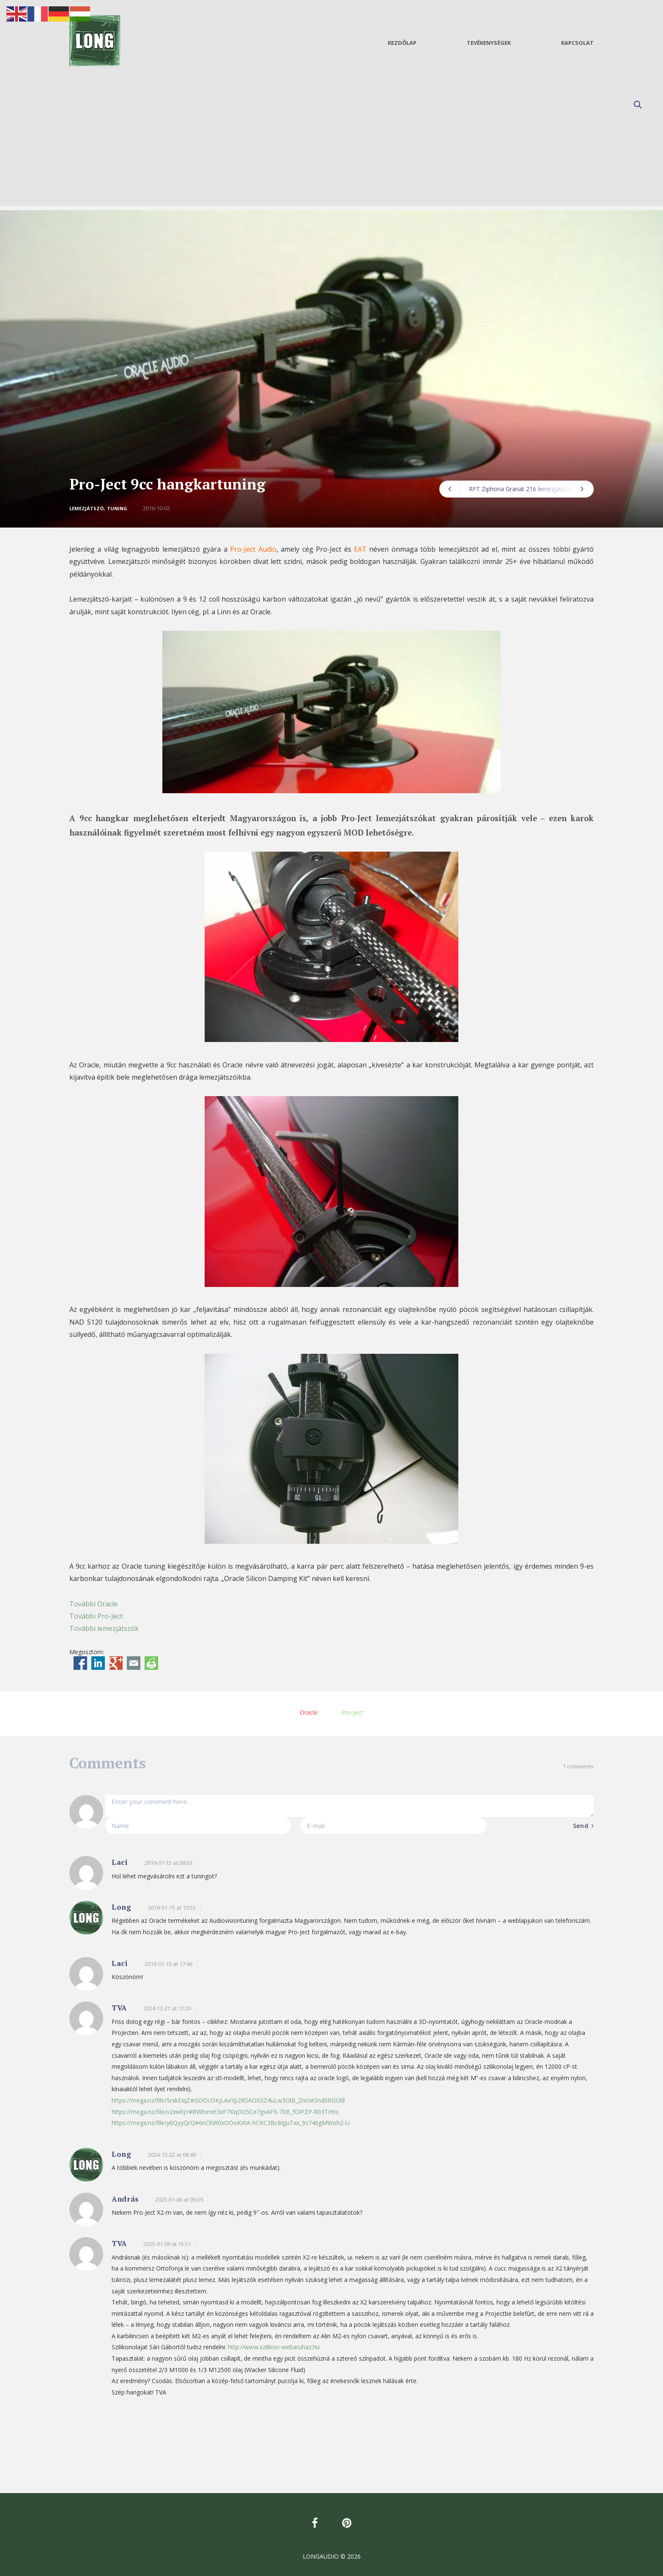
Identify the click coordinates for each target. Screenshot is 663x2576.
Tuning (117, 508)
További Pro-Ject (96, 1616)
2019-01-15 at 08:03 (168, 1863)
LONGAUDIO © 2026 (332, 2556)
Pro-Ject (352, 1712)
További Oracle (93, 1603)
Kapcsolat (577, 43)
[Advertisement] (331, 147)
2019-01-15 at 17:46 (168, 1964)
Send (583, 1825)
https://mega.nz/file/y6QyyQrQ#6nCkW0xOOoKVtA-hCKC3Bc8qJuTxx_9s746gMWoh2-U (231, 2123)
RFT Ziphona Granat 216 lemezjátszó (526, 488)
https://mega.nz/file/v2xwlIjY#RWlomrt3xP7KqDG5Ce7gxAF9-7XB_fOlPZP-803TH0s (225, 2112)
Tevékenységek (489, 43)
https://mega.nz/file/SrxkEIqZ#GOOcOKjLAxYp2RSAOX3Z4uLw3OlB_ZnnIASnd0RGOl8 (228, 2100)
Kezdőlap (402, 43)
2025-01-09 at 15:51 (167, 2244)
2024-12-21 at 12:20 (167, 2008)
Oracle (309, 1712)
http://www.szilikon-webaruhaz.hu (274, 2347)
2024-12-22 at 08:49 (172, 2154)
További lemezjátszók (104, 1628)
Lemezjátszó (86, 508)
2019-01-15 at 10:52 (172, 1907)
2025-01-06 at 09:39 (179, 2199)
